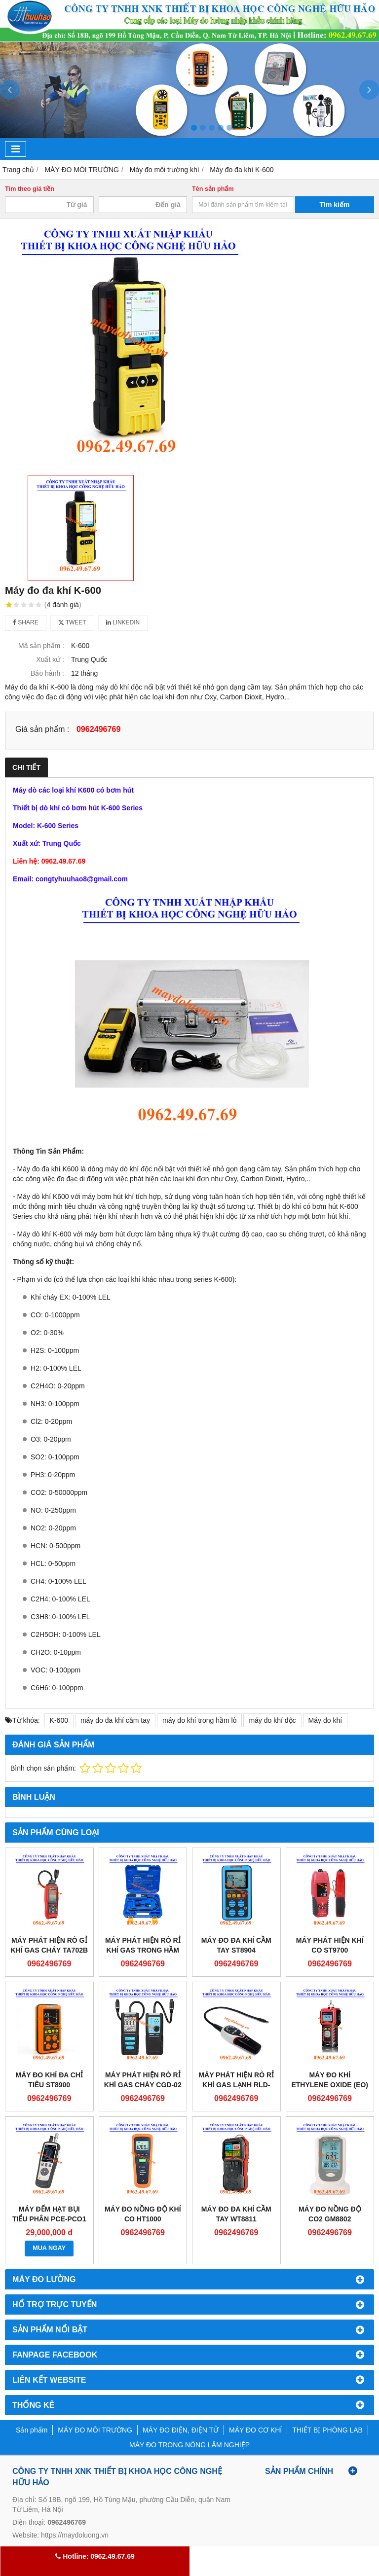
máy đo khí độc (272, 1720)
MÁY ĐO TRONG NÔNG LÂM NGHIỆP (189, 2445)
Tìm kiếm (335, 205)
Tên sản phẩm (213, 188)
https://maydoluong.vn (75, 2535)
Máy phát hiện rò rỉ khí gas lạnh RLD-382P (236, 2085)
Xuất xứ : (50, 659)
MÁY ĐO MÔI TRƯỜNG (95, 2430)
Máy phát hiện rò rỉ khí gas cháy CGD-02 (143, 2080)
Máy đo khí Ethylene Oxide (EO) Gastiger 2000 (329, 2085)
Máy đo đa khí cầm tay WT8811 (236, 2214)
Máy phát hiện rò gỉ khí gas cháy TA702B (49, 1945)
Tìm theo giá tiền (29, 188)
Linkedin (123, 622)
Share (25, 622)
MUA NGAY (49, 2248)
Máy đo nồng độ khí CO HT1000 (143, 2214)
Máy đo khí (325, 1720)
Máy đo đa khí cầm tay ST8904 (236, 1945)
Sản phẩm (31, 2430)
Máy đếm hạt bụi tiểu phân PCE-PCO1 (49, 2214)
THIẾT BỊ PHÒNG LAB (327, 2430)
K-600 (59, 1720)
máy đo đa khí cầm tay (115, 1720)
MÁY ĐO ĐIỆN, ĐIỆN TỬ (181, 2430)
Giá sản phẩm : (42, 729)
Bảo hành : (47, 673)
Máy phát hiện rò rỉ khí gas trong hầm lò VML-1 (143, 1950)
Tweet (72, 622)
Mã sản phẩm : (41, 646)
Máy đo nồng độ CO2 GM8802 (330, 2214)
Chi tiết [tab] (26, 767)
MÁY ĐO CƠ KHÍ (255, 2430)
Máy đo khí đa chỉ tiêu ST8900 (49, 2080)
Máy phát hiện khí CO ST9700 (330, 1945)
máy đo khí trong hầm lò (199, 1720)
